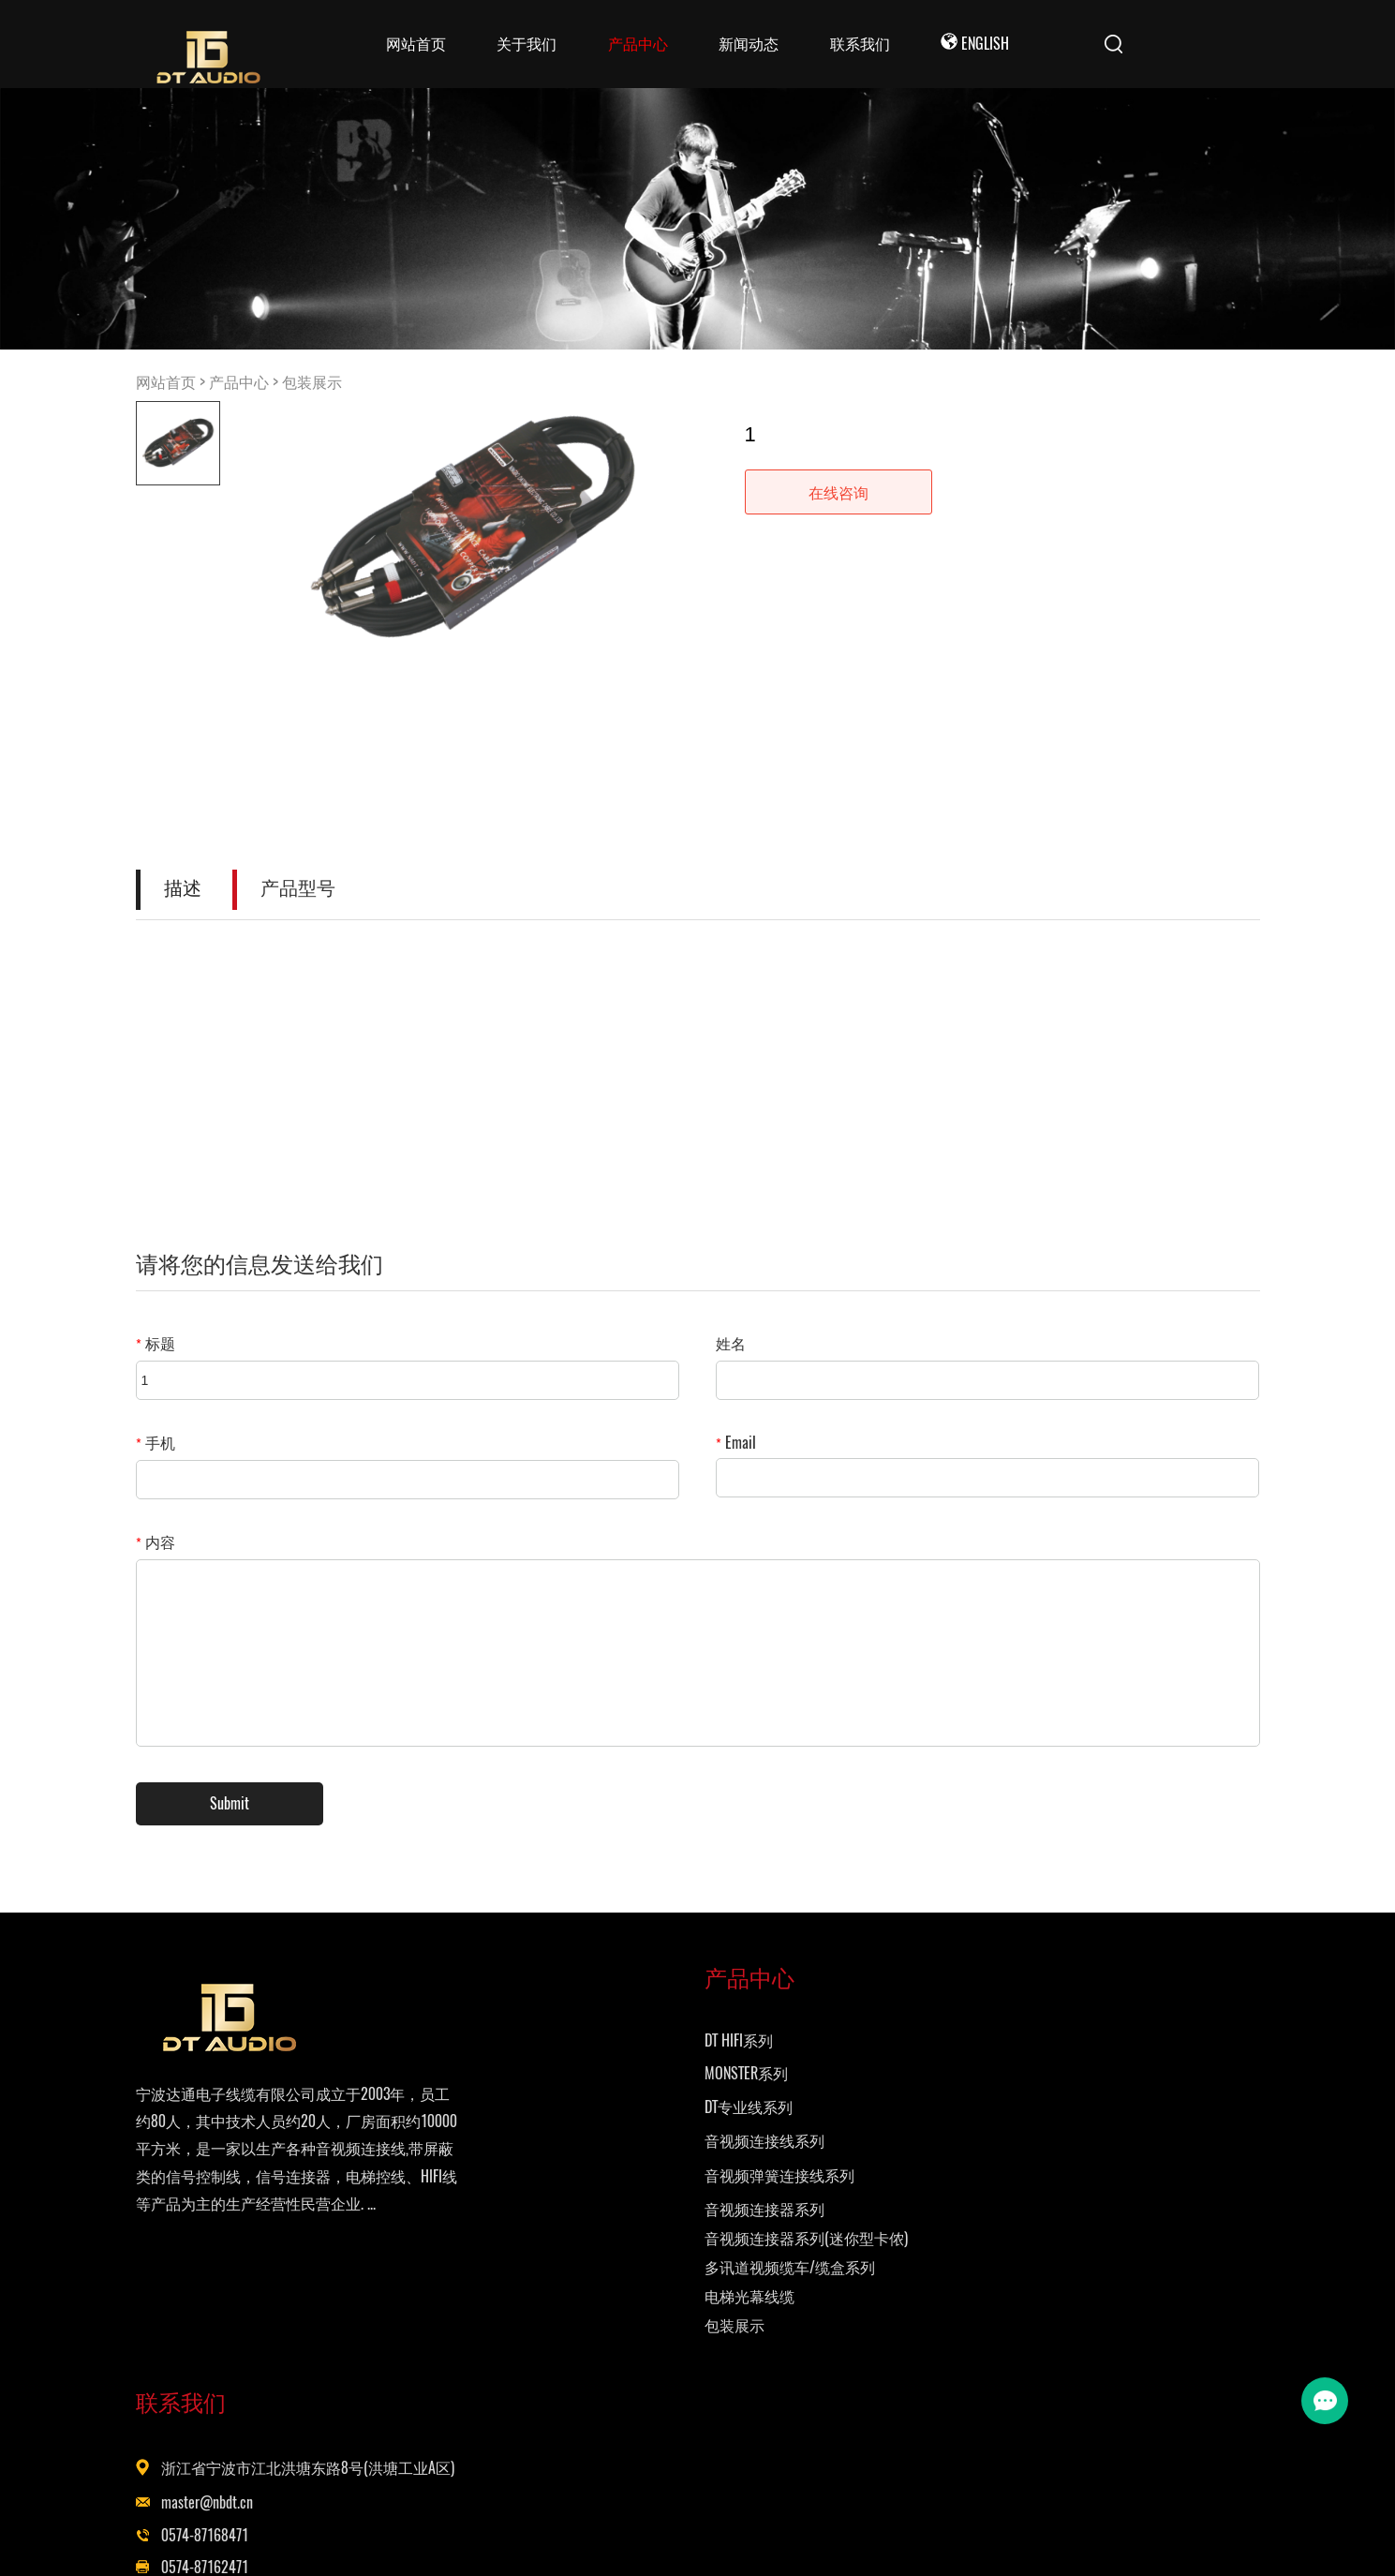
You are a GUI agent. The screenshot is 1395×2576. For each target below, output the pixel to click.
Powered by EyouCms (929, 2539)
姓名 (731, 1343)
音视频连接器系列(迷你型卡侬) (621, 2262)
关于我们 (527, 43)
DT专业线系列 (564, 2131)
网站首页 (416, 43)
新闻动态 (749, 43)
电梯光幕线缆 (565, 2320)
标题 (155, 1343)
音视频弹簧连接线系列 (595, 2200)
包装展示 (312, 382)
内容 (155, 1542)
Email (736, 1442)
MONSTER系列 (561, 2097)
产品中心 (638, 43)
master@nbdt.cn (835, 2128)
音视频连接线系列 (580, 2165)
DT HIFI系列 (554, 2065)
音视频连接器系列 (580, 2233)
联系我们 (860, 43)
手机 (155, 1442)
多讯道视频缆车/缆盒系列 (605, 2291)
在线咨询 (838, 492)
